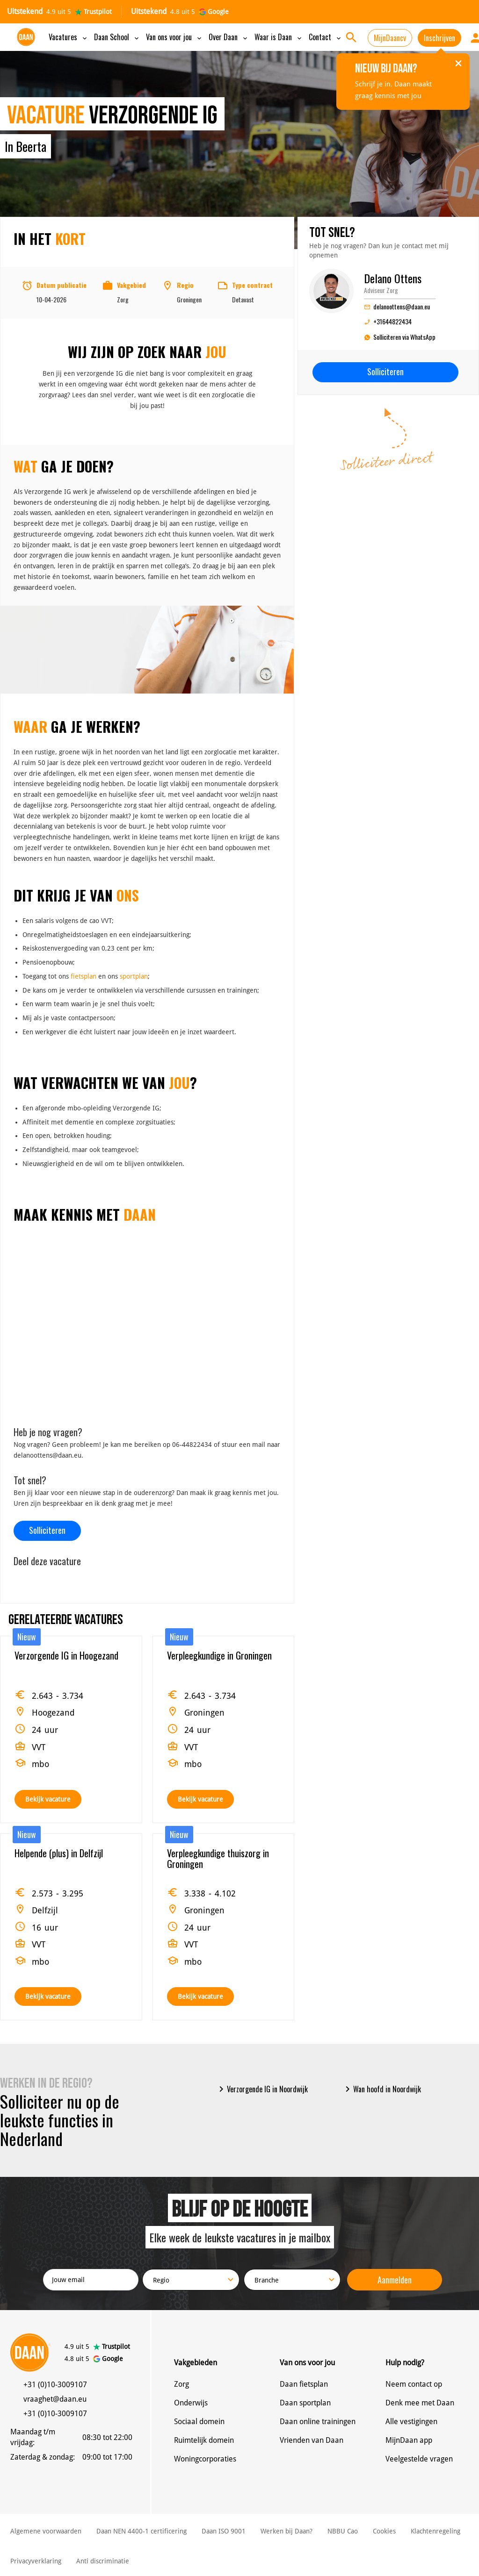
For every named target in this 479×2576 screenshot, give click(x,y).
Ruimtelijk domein (204, 2440)
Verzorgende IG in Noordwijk (262, 2089)
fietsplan (83, 976)
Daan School (117, 37)
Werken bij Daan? (286, 2531)
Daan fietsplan (304, 2384)
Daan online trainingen (318, 2421)
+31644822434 (388, 321)
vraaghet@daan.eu (55, 2399)
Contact (325, 37)
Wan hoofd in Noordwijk (381, 2089)
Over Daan (229, 37)
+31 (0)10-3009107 (55, 2384)
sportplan (134, 976)
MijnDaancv (390, 37)
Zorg (181, 2384)
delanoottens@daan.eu (397, 306)
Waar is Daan (278, 37)
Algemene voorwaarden (45, 2531)
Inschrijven (439, 37)
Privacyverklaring (35, 2561)
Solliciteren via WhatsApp (399, 337)
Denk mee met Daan (419, 2402)
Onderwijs (191, 2402)
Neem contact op (413, 2384)
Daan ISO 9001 (224, 2531)
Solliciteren (47, 1530)
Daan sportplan (305, 2402)
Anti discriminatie (102, 2561)
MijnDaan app (408, 2440)
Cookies (384, 2531)
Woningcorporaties (205, 2458)
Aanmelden (394, 2280)
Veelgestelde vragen (419, 2458)
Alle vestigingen (411, 2421)
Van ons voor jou (174, 37)
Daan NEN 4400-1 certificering (141, 2531)
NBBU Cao (342, 2531)
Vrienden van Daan (311, 2440)
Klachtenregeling (435, 2531)
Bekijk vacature (48, 1799)
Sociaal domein (199, 2421)
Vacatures (68, 37)
